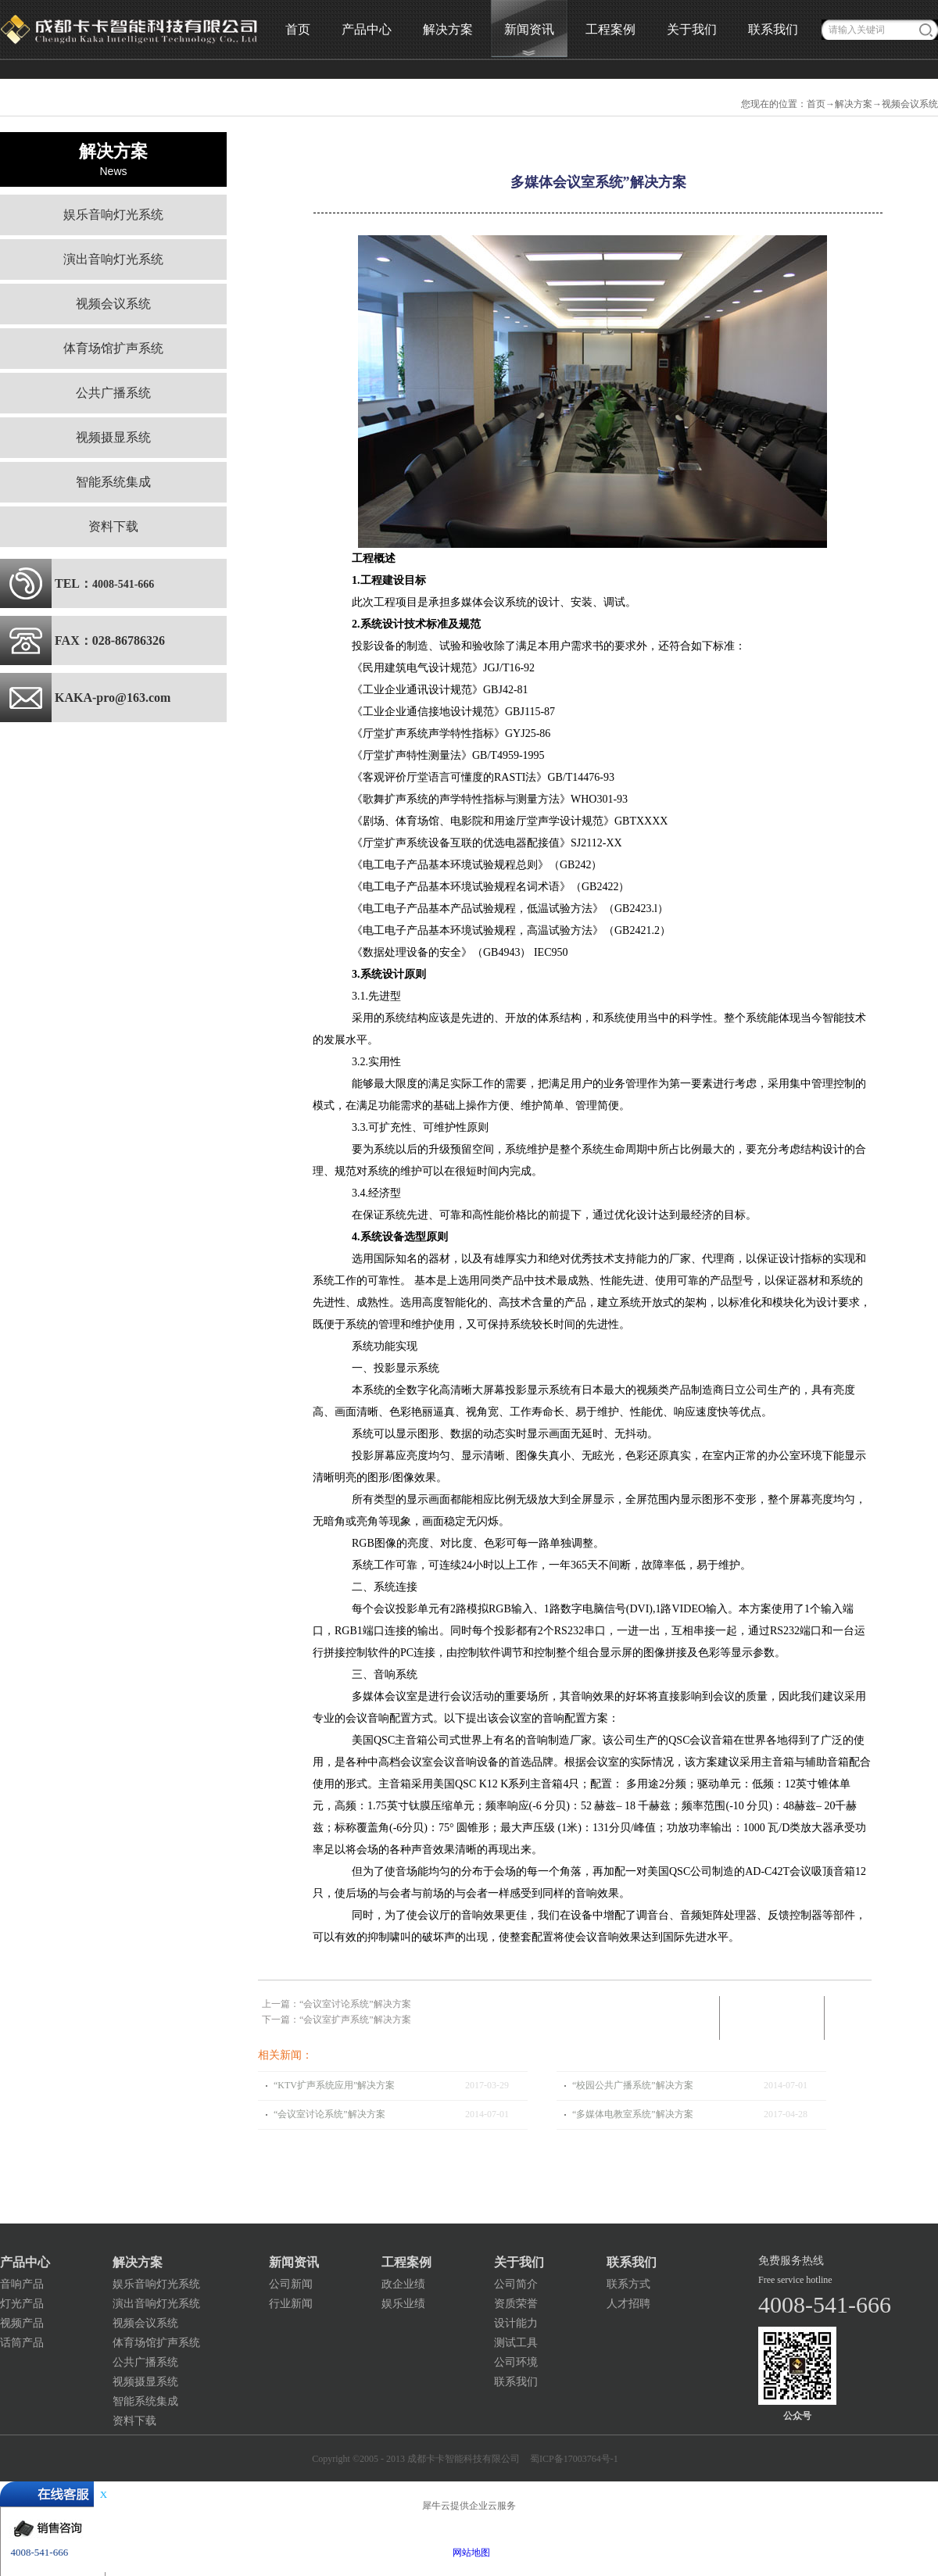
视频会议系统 (910, 103)
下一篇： (336, 2019)
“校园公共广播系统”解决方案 (632, 2085)
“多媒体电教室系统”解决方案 (632, 2114)
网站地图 (469, 2552)
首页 (297, 29)
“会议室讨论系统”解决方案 (329, 2114)
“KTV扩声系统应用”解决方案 (334, 2085)
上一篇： (336, 2003)
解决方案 (853, 103)
